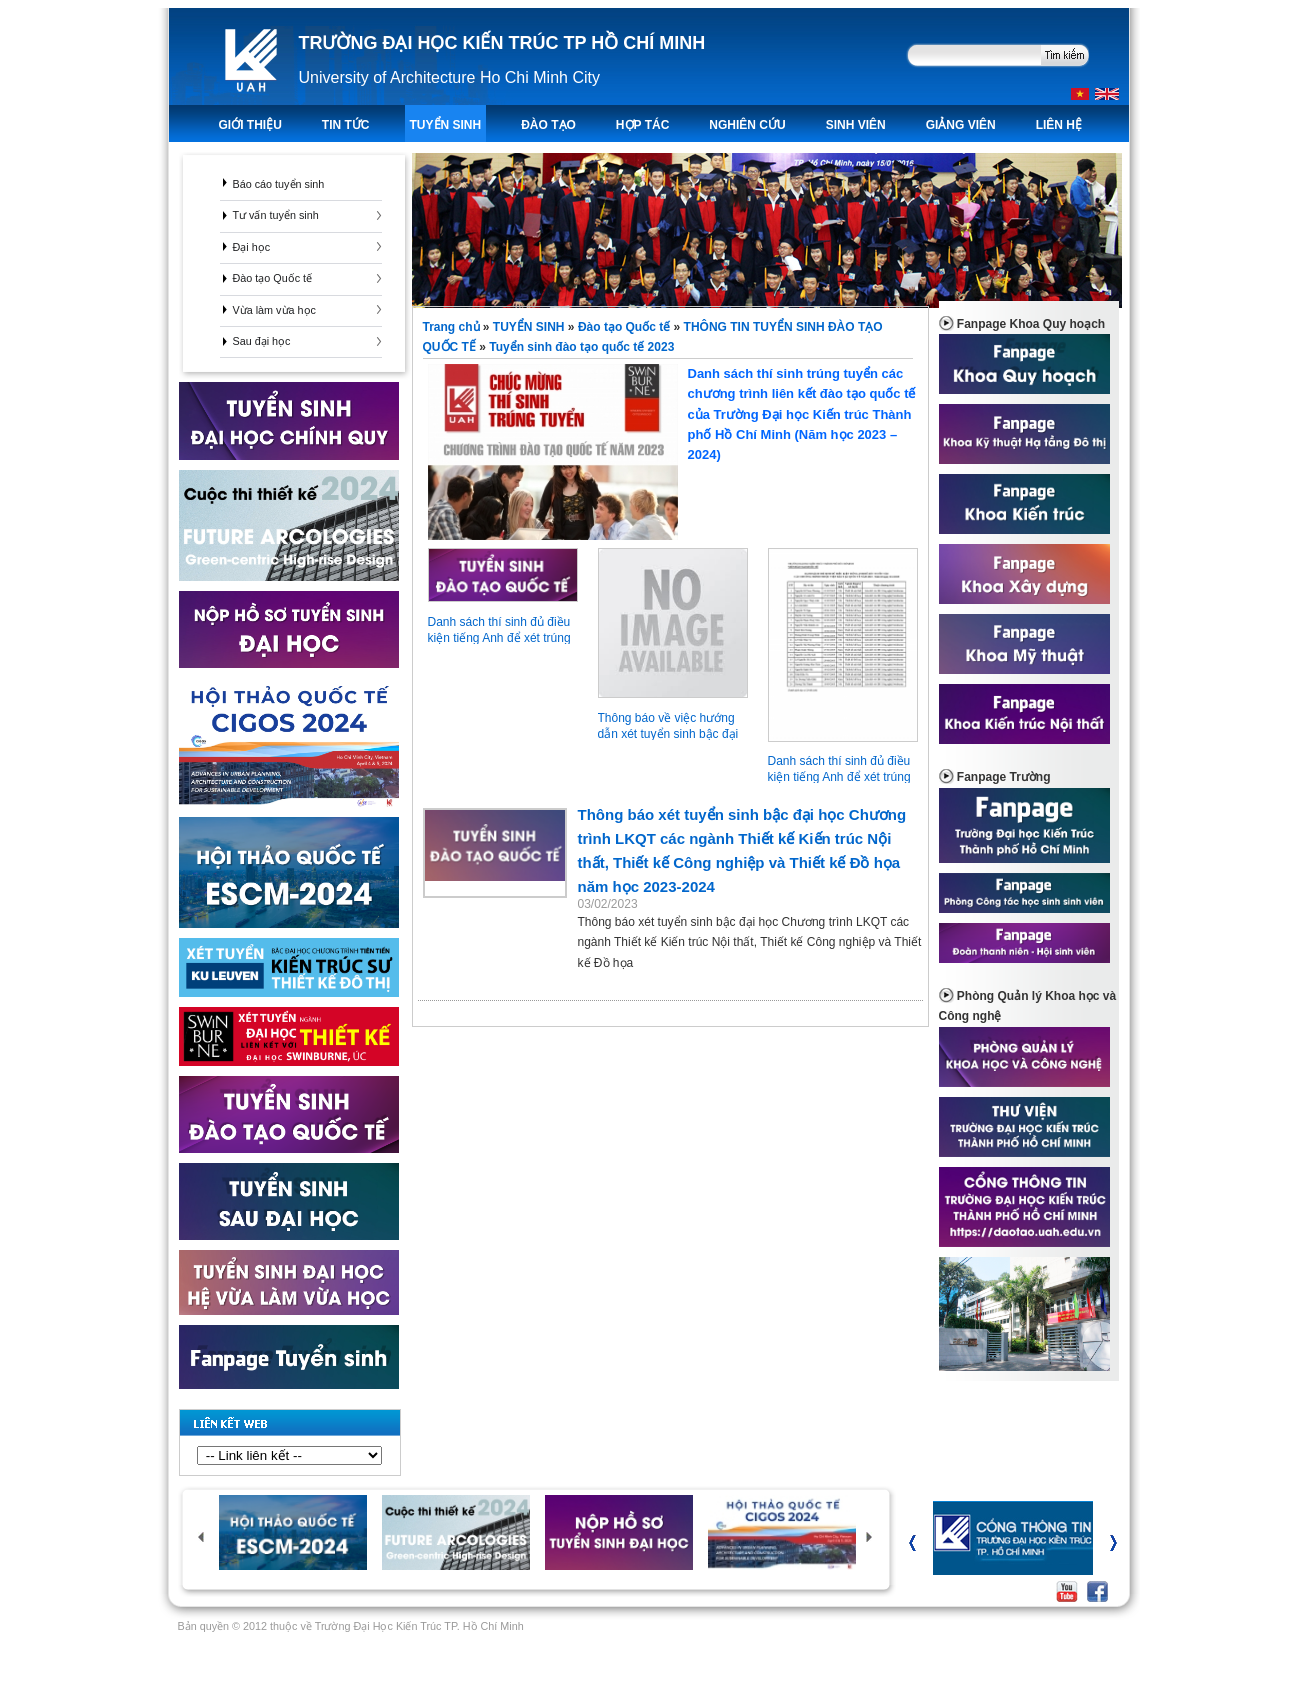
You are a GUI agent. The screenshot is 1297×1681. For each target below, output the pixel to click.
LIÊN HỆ (1059, 125)
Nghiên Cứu (747, 125)
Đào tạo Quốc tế (273, 278)
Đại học (252, 247)
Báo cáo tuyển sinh (279, 184)
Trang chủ (453, 327)
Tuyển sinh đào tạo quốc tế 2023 (581, 347)
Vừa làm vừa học (274, 310)
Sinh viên (856, 125)
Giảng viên (961, 125)
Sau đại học (262, 341)
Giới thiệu (250, 125)
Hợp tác (642, 125)
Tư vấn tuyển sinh (276, 215)
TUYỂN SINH (446, 125)
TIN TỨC (346, 125)
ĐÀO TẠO (548, 125)
